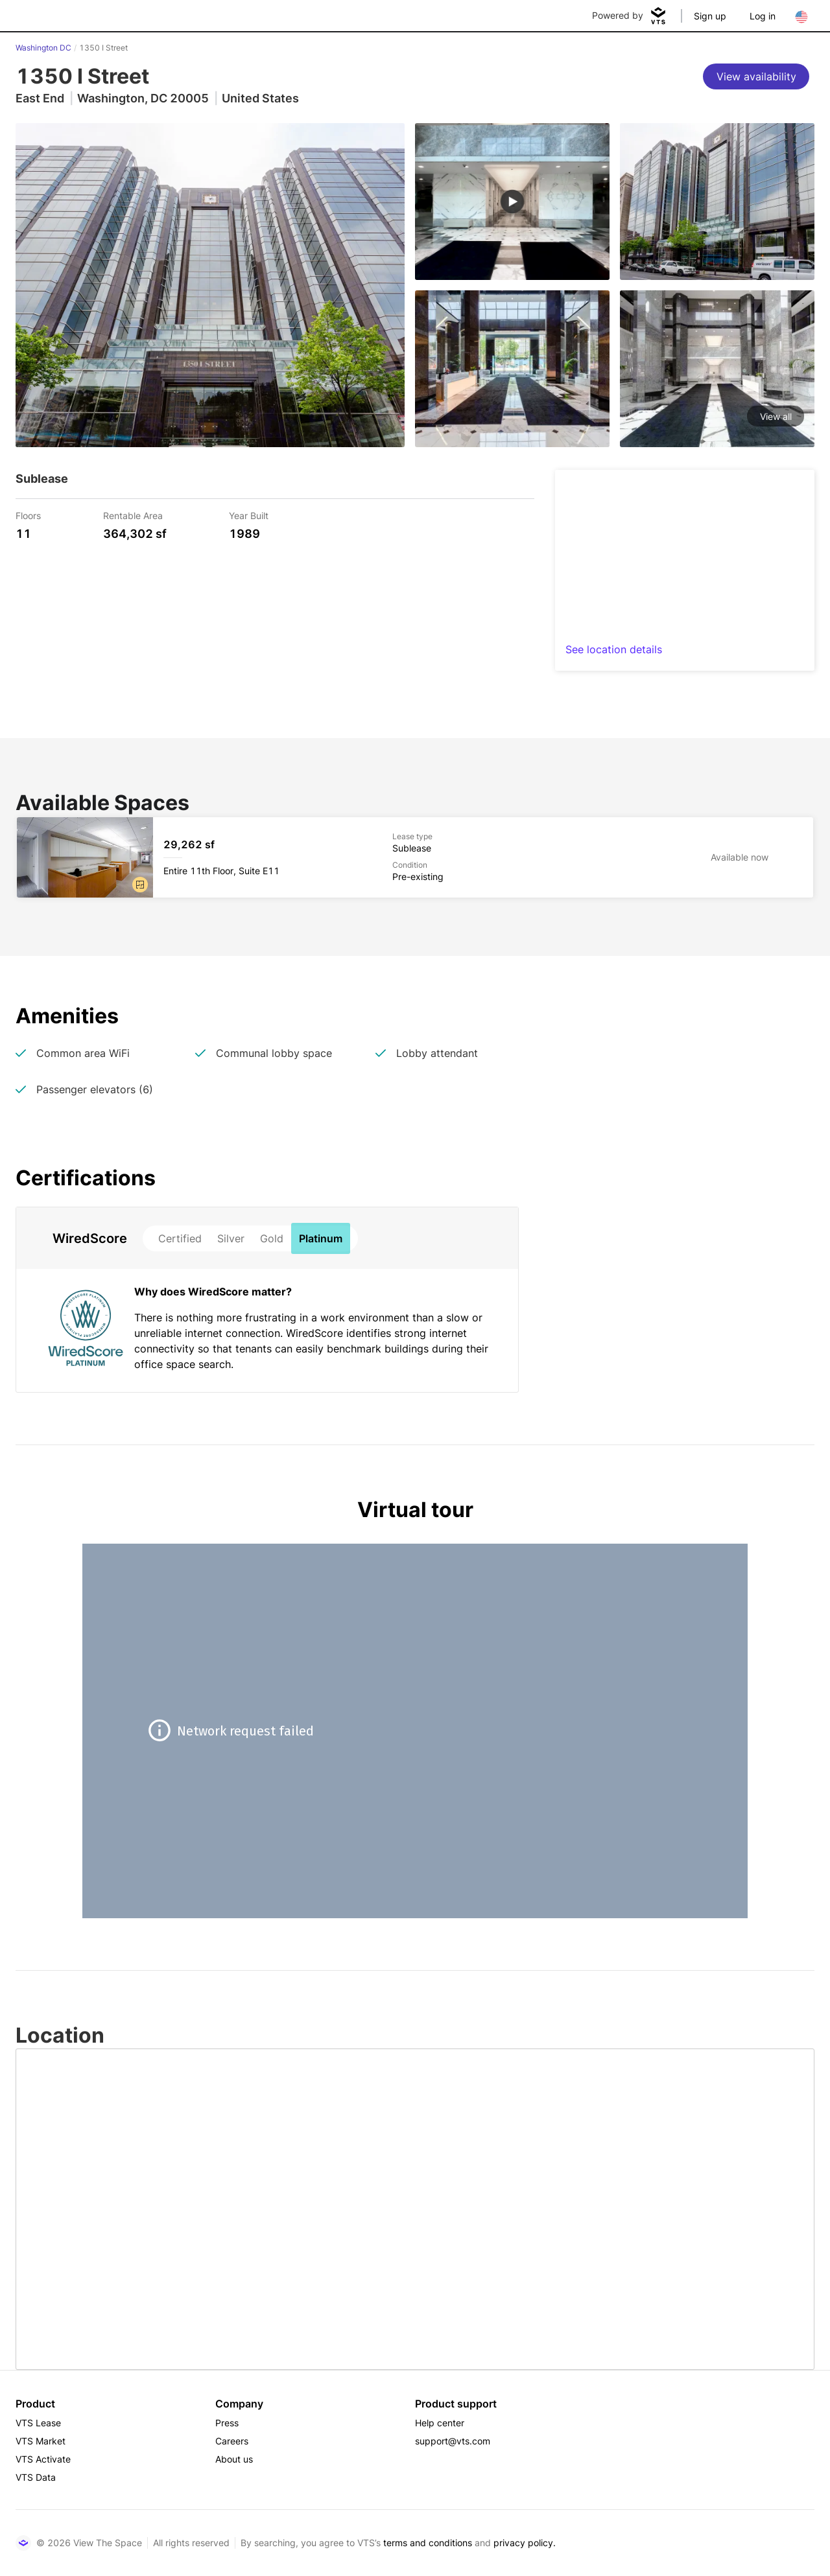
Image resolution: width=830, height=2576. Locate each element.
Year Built (248, 515)
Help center (439, 2422)
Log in (763, 15)
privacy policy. (524, 2542)
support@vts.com (452, 2440)
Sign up (710, 15)
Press (227, 2422)
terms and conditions (427, 2542)
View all (776, 416)
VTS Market (40, 2440)
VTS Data (36, 2477)
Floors (28, 515)
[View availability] (756, 76)
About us (234, 2459)
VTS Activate (43, 2459)
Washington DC (43, 47)
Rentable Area (133, 515)
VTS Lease (38, 2422)
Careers (231, 2440)
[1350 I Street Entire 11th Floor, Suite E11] (415, 857)
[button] (140, 884)
